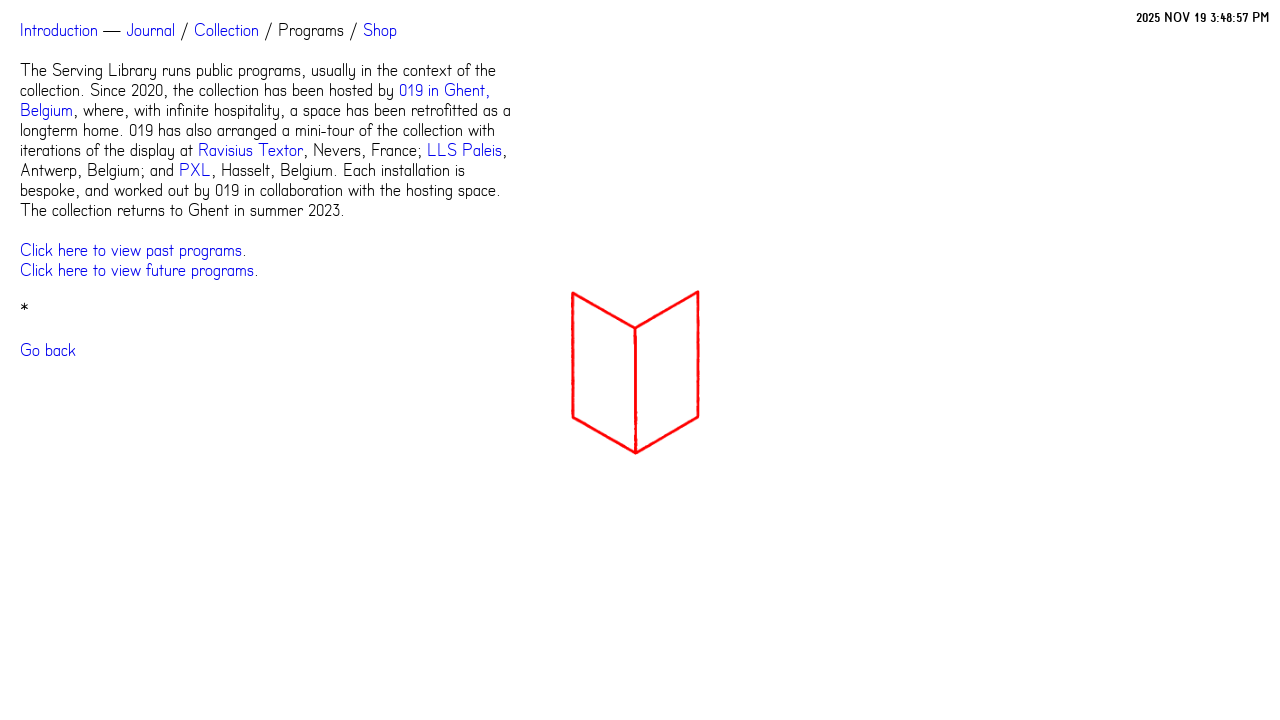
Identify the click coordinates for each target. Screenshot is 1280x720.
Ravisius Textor (250, 150)
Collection (226, 30)
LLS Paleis (464, 150)
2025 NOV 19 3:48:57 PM (1203, 17)
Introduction (59, 30)
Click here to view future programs (137, 270)
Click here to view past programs (131, 250)
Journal (150, 30)
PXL (195, 170)
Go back (48, 350)
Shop (380, 30)
